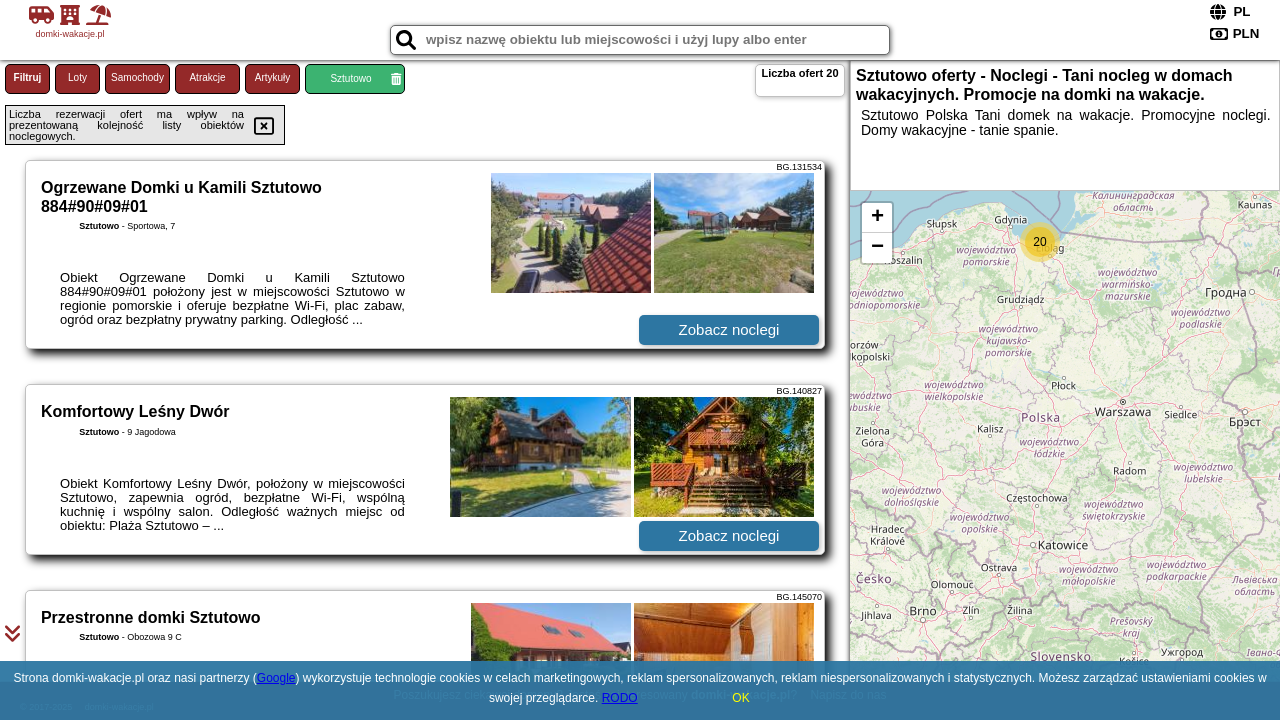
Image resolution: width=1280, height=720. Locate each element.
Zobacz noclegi (729, 329)
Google (276, 678)
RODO (620, 698)
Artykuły (273, 77)
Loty (77, 77)
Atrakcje (207, 77)
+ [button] (877, 218)
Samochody (137, 77)
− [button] (877, 248)
